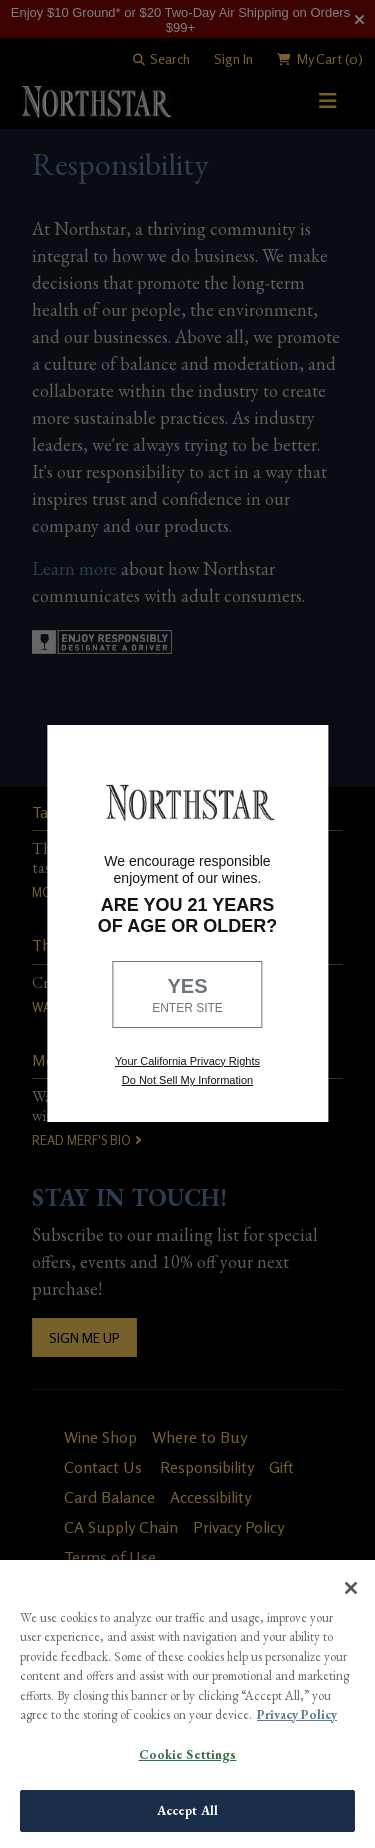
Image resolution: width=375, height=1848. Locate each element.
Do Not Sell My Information (187, 1080)
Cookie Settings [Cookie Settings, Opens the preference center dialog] (188, 1754)
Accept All (187, 1810)
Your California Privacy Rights (187, 1061)
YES (188, 996)
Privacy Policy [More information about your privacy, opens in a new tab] (297, 1714)
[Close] (351, 1588)
